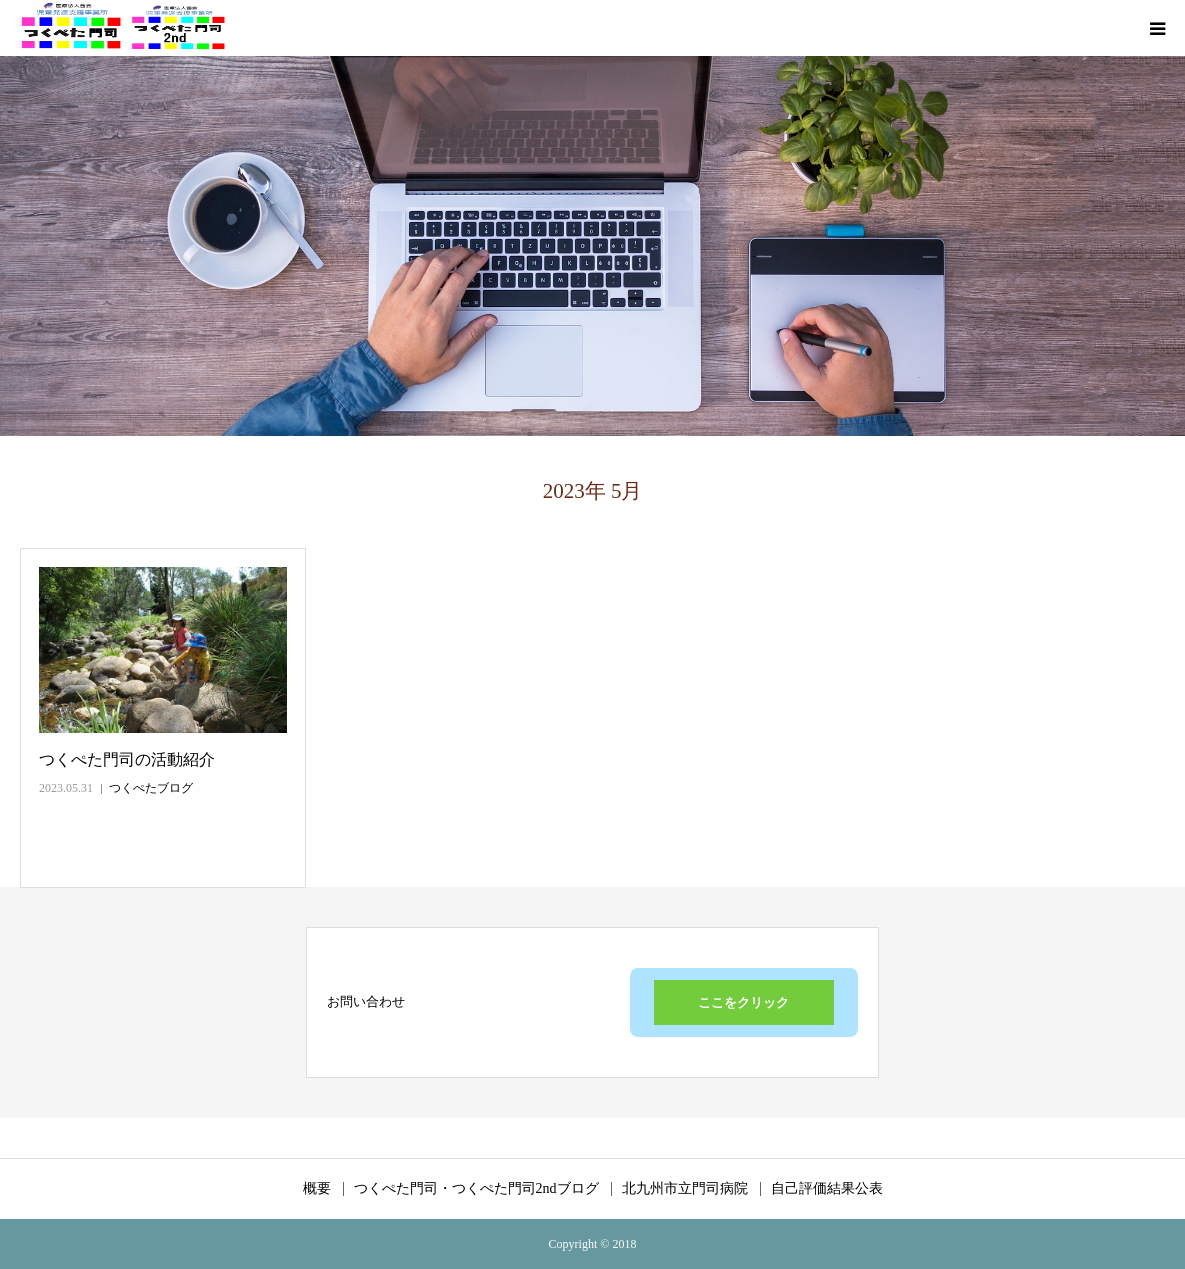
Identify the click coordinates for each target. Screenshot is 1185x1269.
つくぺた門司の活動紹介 (127, 759)
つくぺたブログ (151, 788)
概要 (317, 1189)
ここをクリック (743, 1002)
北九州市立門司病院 (685, 1189)
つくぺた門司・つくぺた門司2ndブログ (476, 1189)
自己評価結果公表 (827, 1189)
